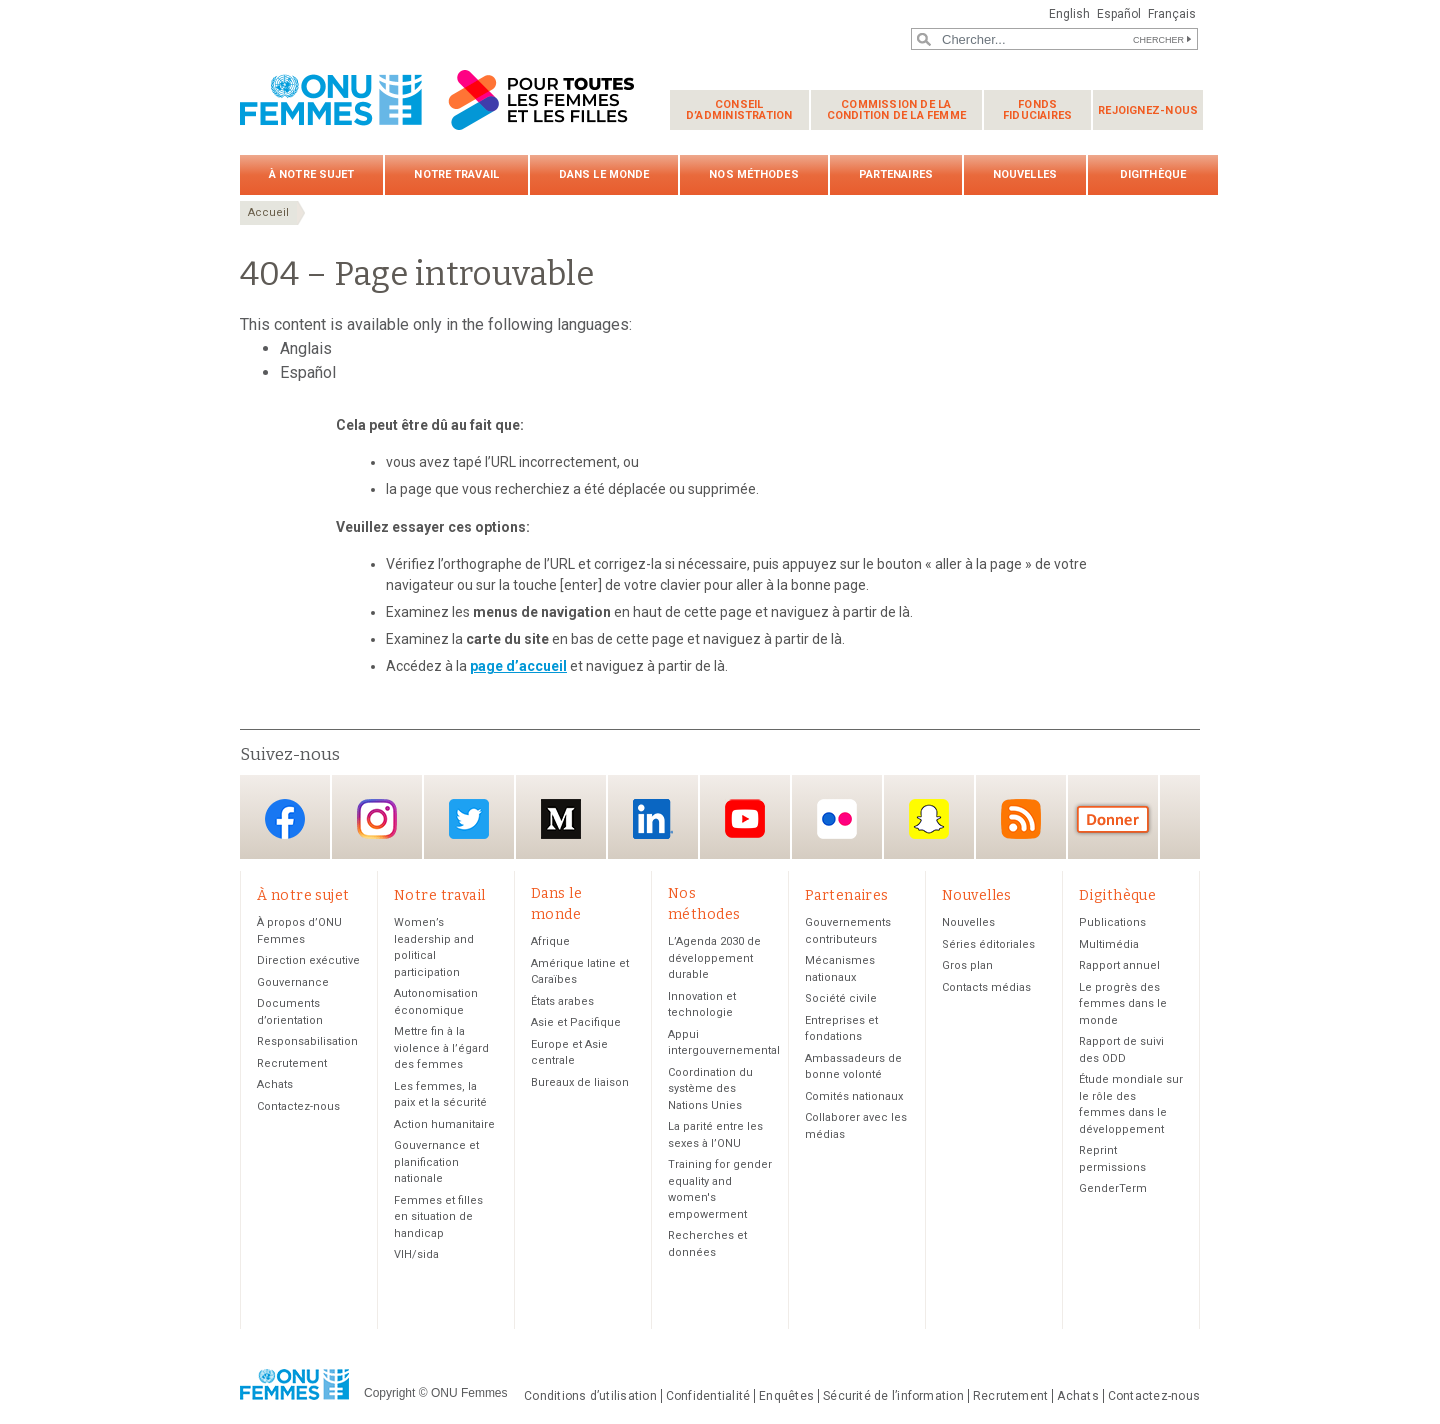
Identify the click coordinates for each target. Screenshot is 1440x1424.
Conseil (739, 110)
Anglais (306, 348)
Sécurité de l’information (893, 1396)
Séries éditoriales (988, 944)
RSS (1021, 818)
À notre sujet (311, 174)
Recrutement (292, 1063)
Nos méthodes (753, 174)
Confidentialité (708, 1396)
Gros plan (967, 965)
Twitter (469, 818)
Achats (275, 1084)
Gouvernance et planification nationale (436, 1162)
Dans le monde (604, 174)
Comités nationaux (854, 1096)
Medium (561, 818)
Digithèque (1153, 174)
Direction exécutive (308, 960)
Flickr (837, 818)
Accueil (268, 212)
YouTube (745, 818)
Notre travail (456, 174)
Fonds (1037, 110)
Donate (1113, 818)
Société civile (841, 998)
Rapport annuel (1119, 965)
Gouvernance (293, 982)
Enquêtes (786, 1396)
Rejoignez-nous (1148, 110)
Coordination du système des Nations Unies (710, 1089)
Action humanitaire (444, 1124)
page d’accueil (518, 666)
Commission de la (897, 110)
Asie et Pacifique (576, 1022)
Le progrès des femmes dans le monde (1123, 1004)
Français (1172, 14)
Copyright (389, 1393)
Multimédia (1109, 944)
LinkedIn (653, 818)
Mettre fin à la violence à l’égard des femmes (441, 1048)
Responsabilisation (307, 1041)
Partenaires (896, 174)
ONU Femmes (469, 1393)
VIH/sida (416, 1254)
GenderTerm (1113, 1188)
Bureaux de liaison (580, 1082)
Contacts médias (986, 987)
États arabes (562, 1001)
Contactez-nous (298, 1106)
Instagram (377, 818)
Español (1119, 14)
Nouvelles (1025, 174)
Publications (1112, 922)
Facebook (285, 818)
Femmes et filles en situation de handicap (438, 1217)
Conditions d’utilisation (590, 1396)
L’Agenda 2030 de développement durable (714, 958)
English (1069, 14)
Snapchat (929, 818)
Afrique (550, 941)
